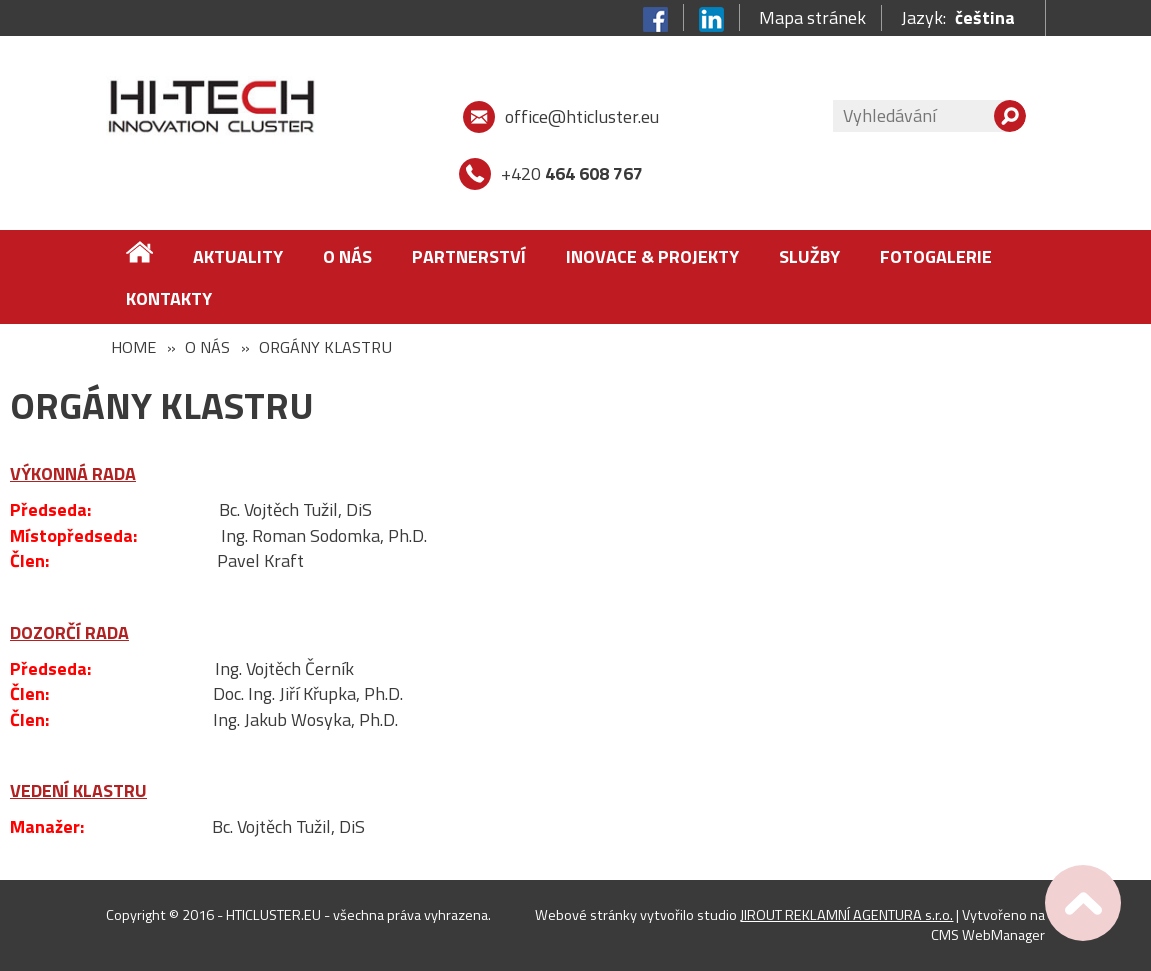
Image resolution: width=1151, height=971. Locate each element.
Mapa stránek (812, 18)
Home (133, 347)
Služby (809, 256)
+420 (572, 173)
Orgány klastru (325, 347)
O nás (347, 256)
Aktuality (238, 256)
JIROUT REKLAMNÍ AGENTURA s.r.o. (846, 915)
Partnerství (469, 256)
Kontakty (169, 298)
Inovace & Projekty (652, 256)
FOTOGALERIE (936, 256)
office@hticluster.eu (582, 116)
